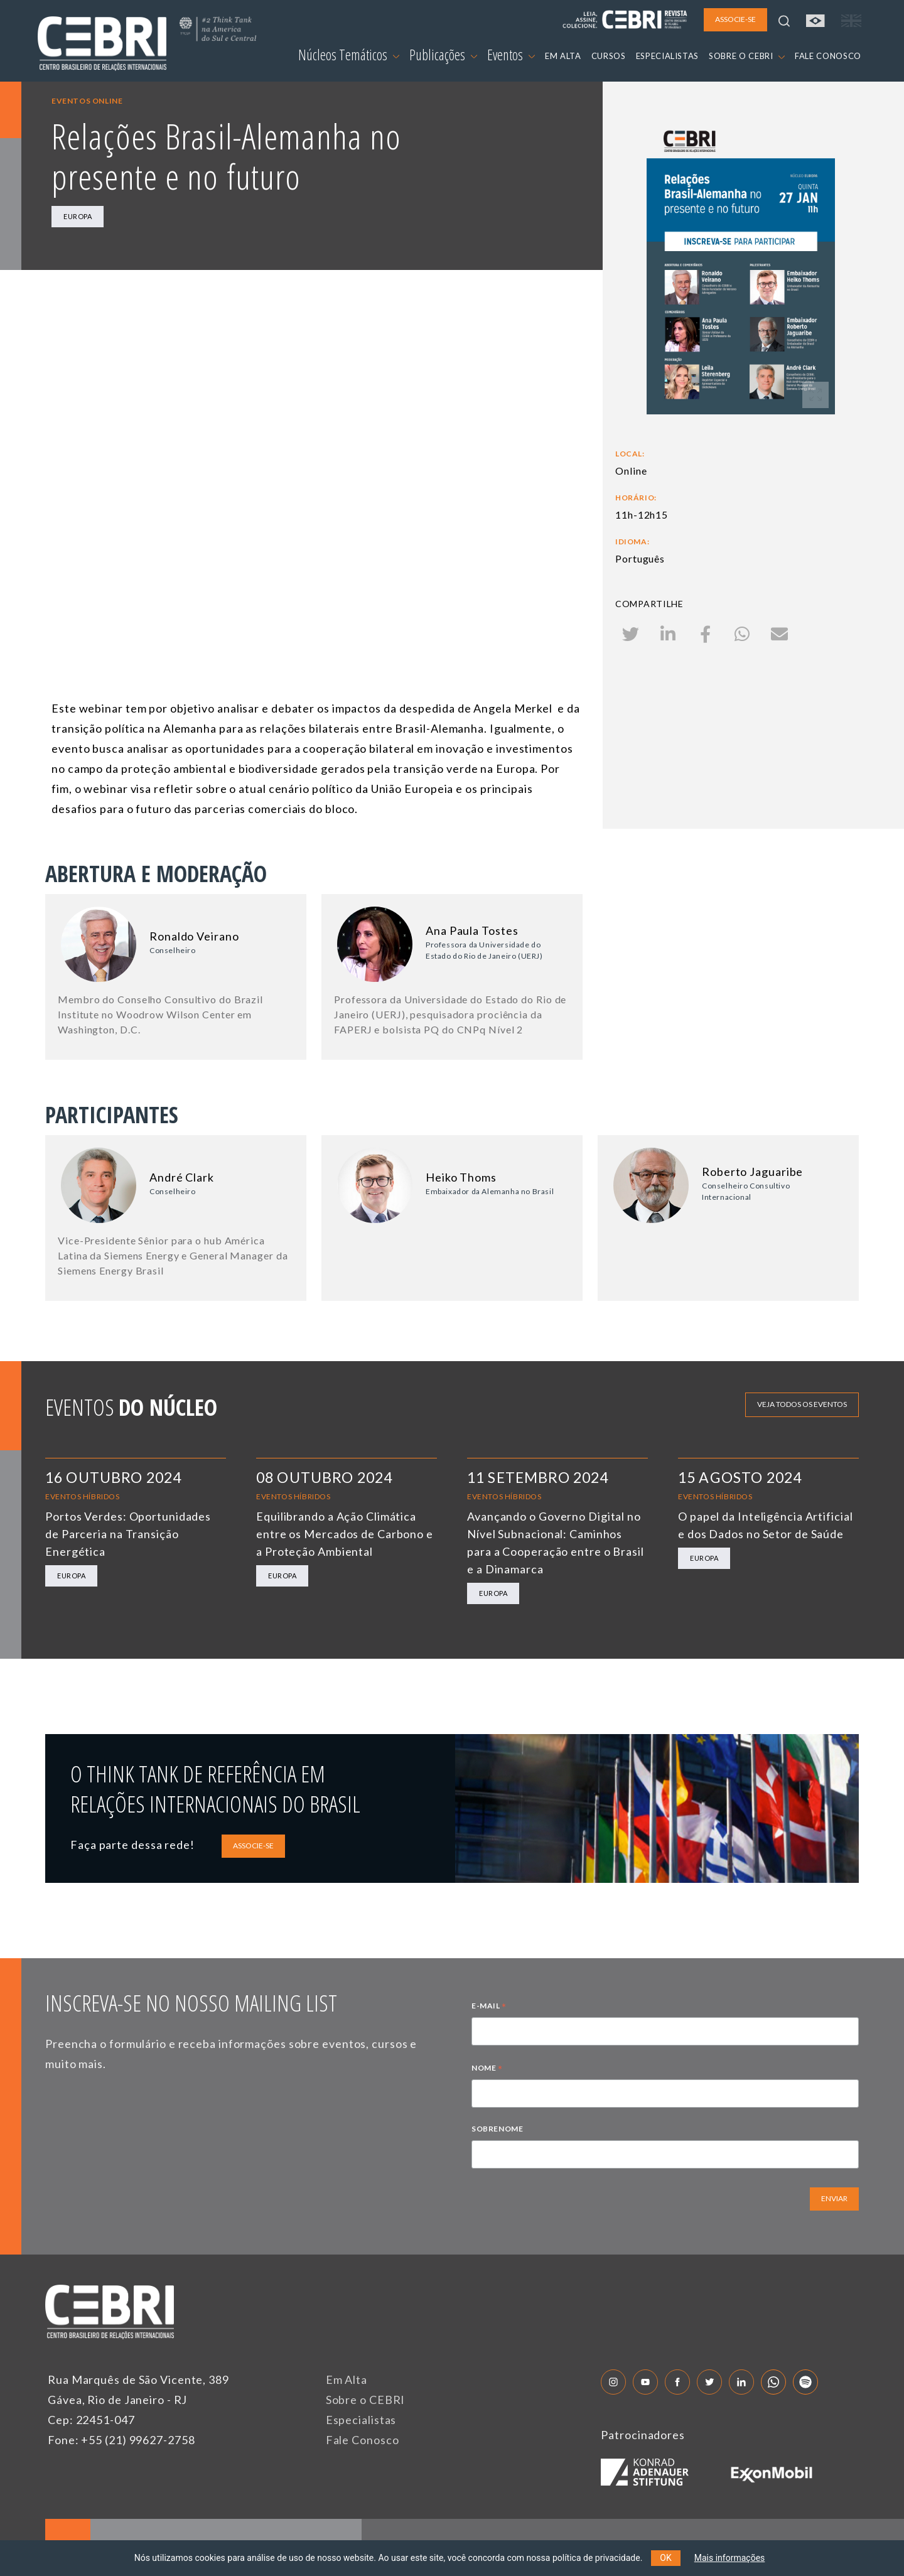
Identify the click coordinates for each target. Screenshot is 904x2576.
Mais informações (729, 2558)
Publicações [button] (443, 55)
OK (665, 2558)
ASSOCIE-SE (253, 1845)
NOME (487, 2069)
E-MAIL (489, 2007)
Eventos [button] (511, 55)
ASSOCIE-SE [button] (735, 19)
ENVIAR (834, 2198)
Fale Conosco (362, 2440)
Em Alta (346, 2379)
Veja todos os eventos (802, 1404)
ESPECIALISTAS (667, 56)
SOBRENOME (497, 2128)
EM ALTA (563, 56)
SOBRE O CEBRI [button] (747, 56)
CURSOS (608, 56)
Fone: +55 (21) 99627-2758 (121, 2440)
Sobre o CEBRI (366, 2399)
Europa (77, 216)
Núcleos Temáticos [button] (348, 55)
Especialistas (361, 2420)
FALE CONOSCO (828, 56)
